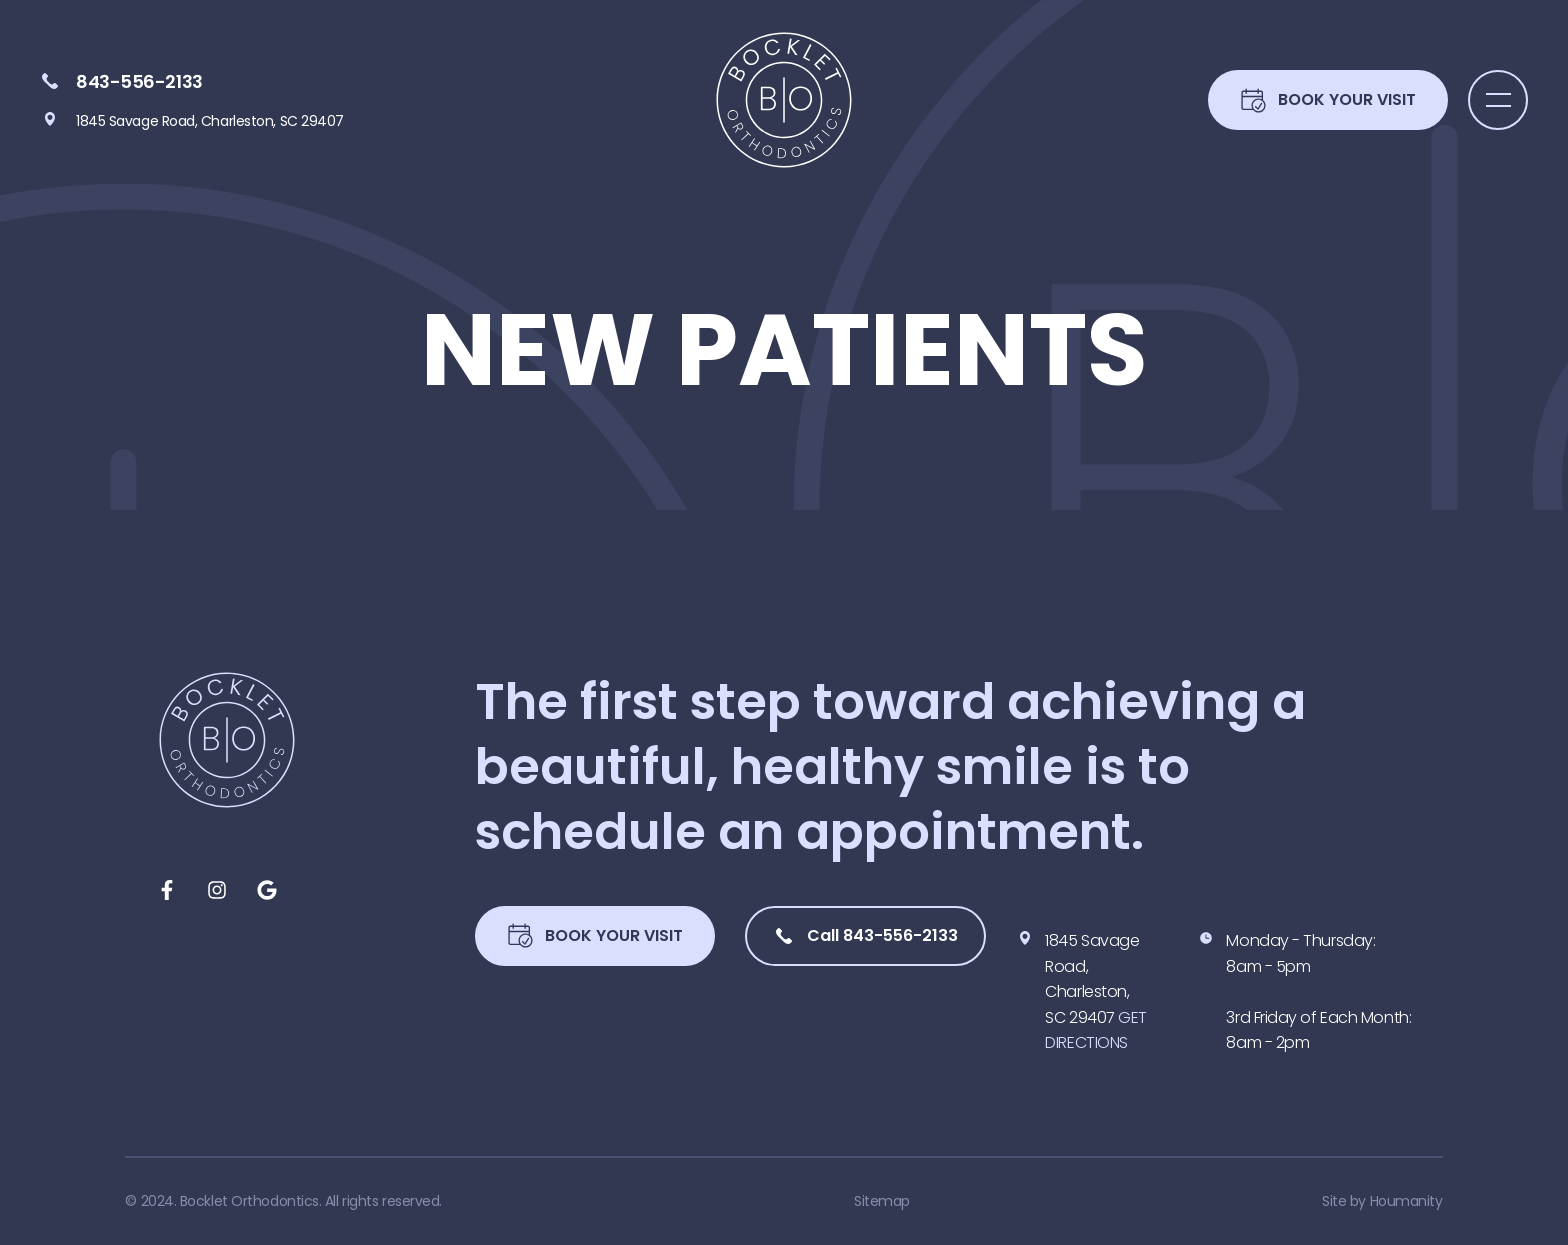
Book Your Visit (595, 935)
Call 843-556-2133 (865, 935)
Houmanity (1406, 1201)
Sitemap (882, 1201)
